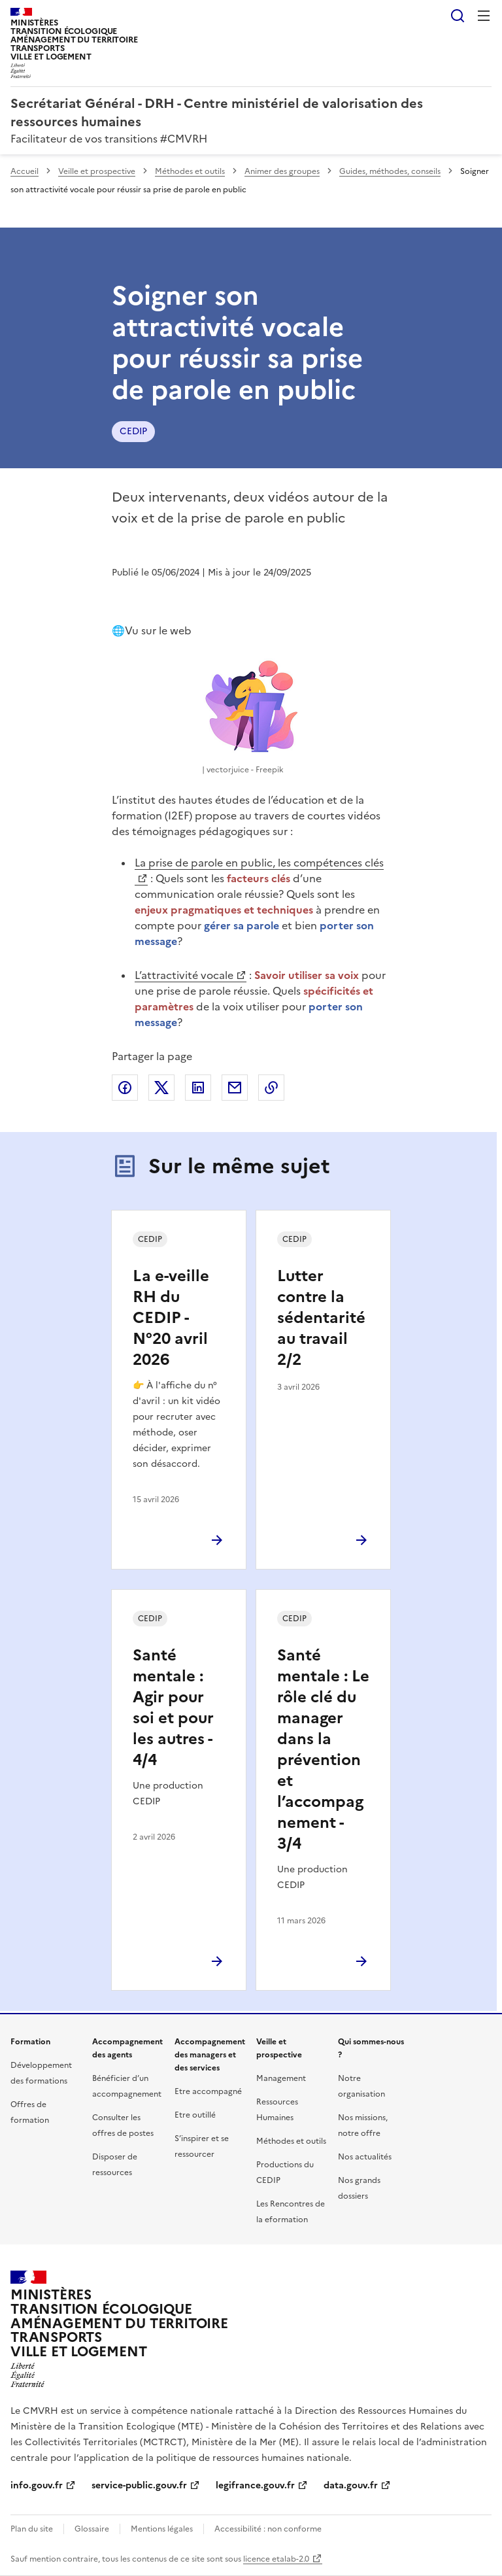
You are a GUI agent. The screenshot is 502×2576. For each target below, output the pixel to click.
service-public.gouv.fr (139, 2485)
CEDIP (133, 431)
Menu (484, 16)
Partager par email (235, 1087)
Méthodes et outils (190, 171)
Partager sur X (161, 1087)
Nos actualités (365, 2157)
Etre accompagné (208, 2091)
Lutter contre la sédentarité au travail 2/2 (321, 1317)
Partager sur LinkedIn (198, 1087)
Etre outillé (195, 2115)
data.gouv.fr (351, 2485)
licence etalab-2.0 (276, 2559)
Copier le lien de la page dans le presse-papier (271, 1087)
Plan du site (31, 2529)
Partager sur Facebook (125, 1087)
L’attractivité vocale (184, 975)
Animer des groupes (282, 171)
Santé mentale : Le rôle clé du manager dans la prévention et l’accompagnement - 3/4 (323, 1749)
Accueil (24, 171)
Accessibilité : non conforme (268, 2529)
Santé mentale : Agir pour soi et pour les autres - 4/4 (173, 1707)
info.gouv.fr (36, 2485)
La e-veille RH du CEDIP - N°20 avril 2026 (171, 1317)
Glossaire (92, 2529)
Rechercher (457, 16)
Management (281, 2078)
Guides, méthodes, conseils (390, 171)
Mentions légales (162, 2529)
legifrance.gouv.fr (255, 2485)
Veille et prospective (96, 171)
